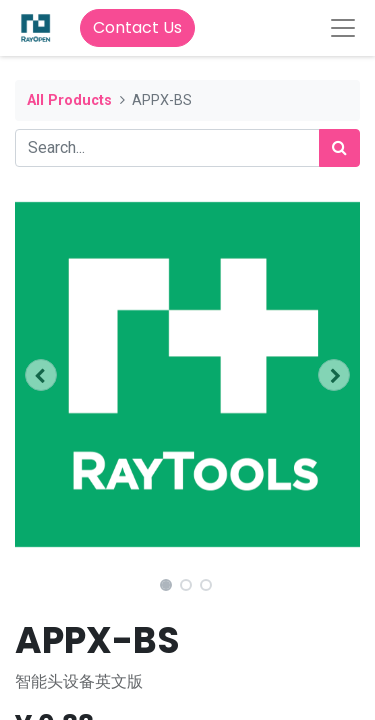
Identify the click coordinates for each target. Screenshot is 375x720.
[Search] (339, 148)
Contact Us (137, 27)
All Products (69, 100)
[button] (41, 375)
